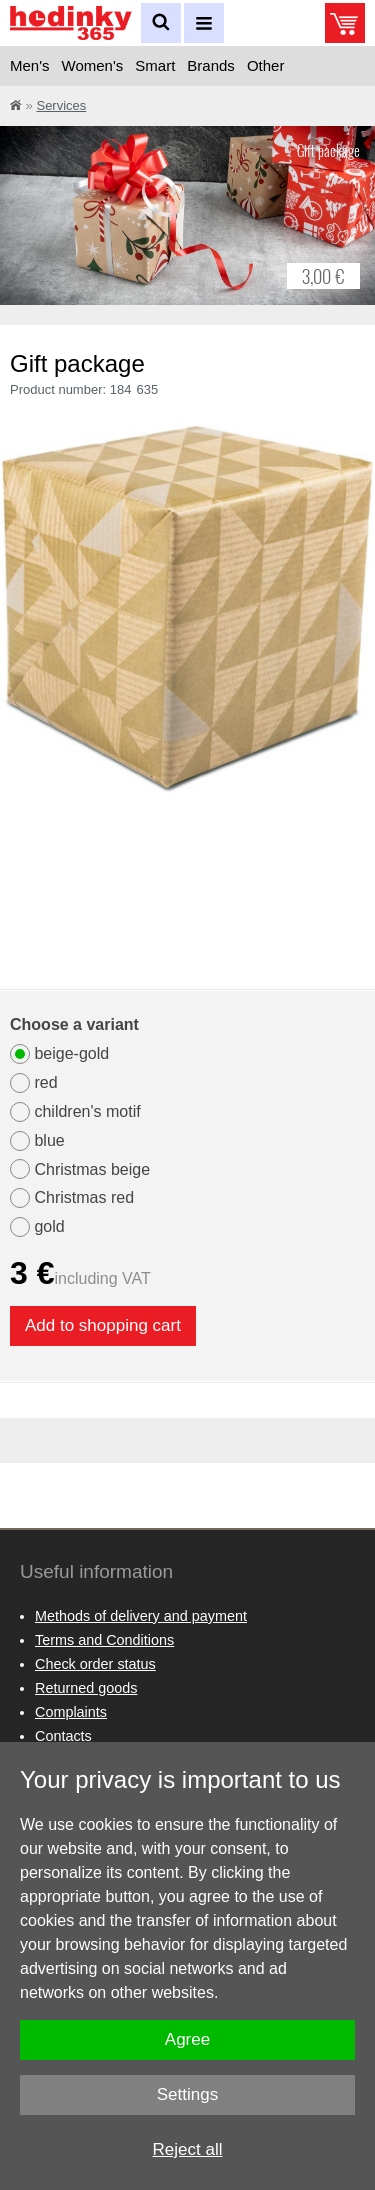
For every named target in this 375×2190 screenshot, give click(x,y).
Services (61, 105)
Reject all (188, 2149)
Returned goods (86, 1688)
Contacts (63, 1736)
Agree (187, 2039)
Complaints (71, 1712)
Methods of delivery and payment (141, 1616)
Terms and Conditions (104, 1640)
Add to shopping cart (103, 1325)
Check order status (95, 1664)
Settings (187, 2094)
